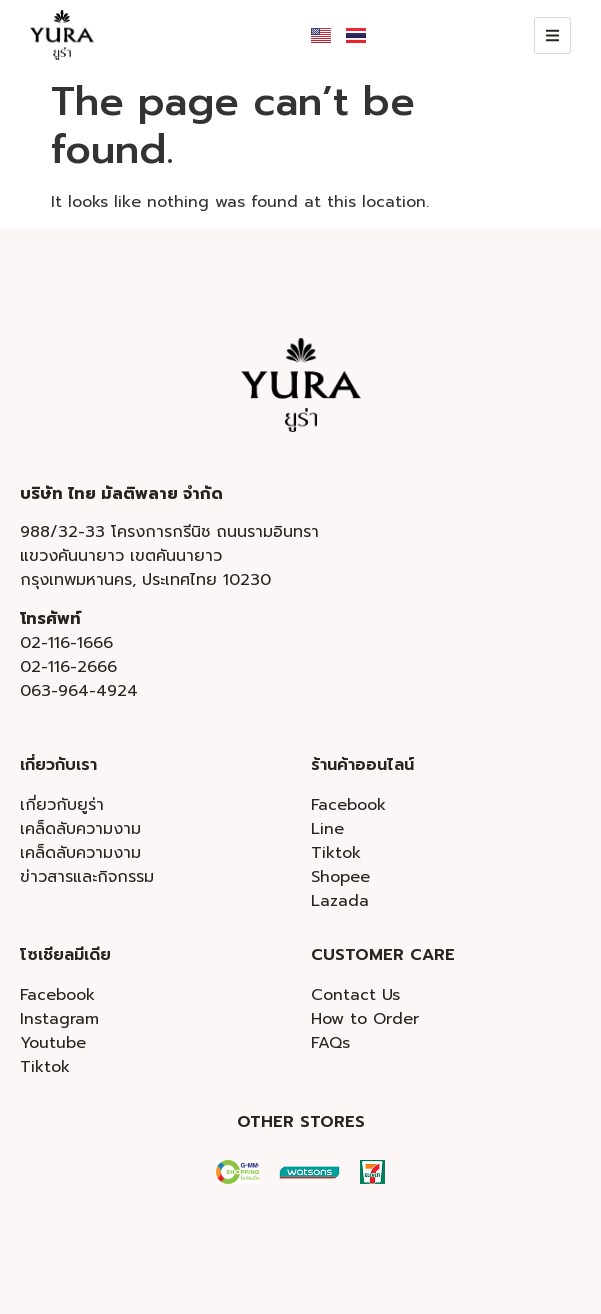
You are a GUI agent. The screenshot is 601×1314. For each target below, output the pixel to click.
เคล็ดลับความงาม (80, 829)
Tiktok (336, 853)
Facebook (348, 805)
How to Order (365, 1019)
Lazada (340, 901)
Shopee (340, 877)
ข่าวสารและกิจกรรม (87, 877)
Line (327, 829)
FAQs (330, 1043)
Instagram (59, 1019)
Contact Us (355, 995)
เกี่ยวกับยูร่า (62, 805)
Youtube (53, 1043)
